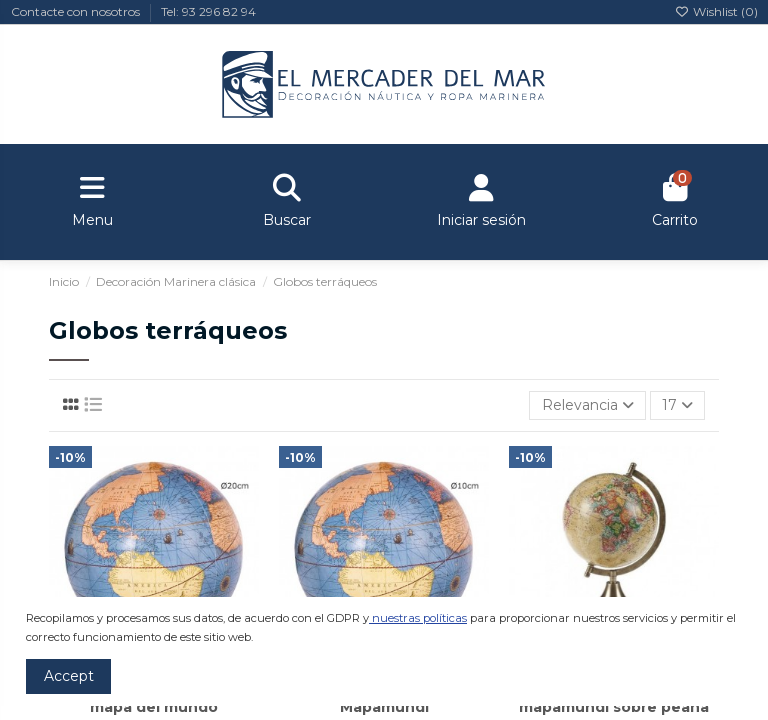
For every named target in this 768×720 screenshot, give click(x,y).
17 (677, 405)
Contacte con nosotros (77, 11)
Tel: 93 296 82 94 (208, 11)
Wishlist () (716, 11)
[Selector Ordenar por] (587, 405)
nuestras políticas (419, 618)
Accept (69, 676)
